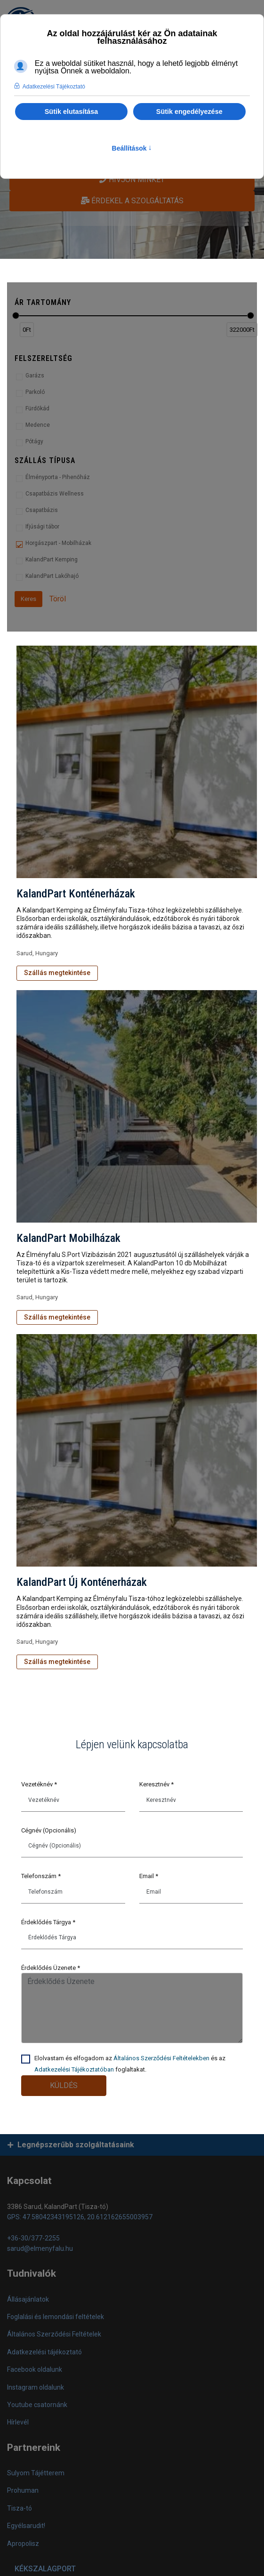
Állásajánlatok (28, 2299)
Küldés (64, 2085)
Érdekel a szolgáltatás (132, 200)
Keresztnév (156, 1784)
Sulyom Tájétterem (35, 2473)
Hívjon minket (132, 179)
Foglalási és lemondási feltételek (55, 2316)
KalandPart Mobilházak (68, 1238)
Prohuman (23, 2490)
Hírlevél (18, 2422)
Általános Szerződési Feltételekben (161, 2058)
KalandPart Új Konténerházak (81, 1582)
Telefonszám (41, 1876)
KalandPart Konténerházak (75, 893)
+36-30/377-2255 (33, 2238)
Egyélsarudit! (26, 2525)
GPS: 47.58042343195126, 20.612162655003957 (79, 2217)
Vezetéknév (39, 1784)
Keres (28, 598)
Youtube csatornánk (37, 2404)
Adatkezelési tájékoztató (44, 2352)
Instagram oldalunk (35, 2387)
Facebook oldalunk (34, 2369)
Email (148, 1876)
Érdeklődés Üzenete (50, 1967)
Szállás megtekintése (57, 972)
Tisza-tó (19, 2508)
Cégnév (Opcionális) (48, 1830)
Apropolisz (23, 2543)
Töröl (57, 598)
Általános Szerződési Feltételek (54, 2334)
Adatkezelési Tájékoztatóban (74, 2069)
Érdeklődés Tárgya (48, 1922)
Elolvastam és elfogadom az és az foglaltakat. (129, 2064)
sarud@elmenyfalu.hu (40, 2248)
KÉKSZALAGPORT (45, 2568)
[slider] (15, 315)
